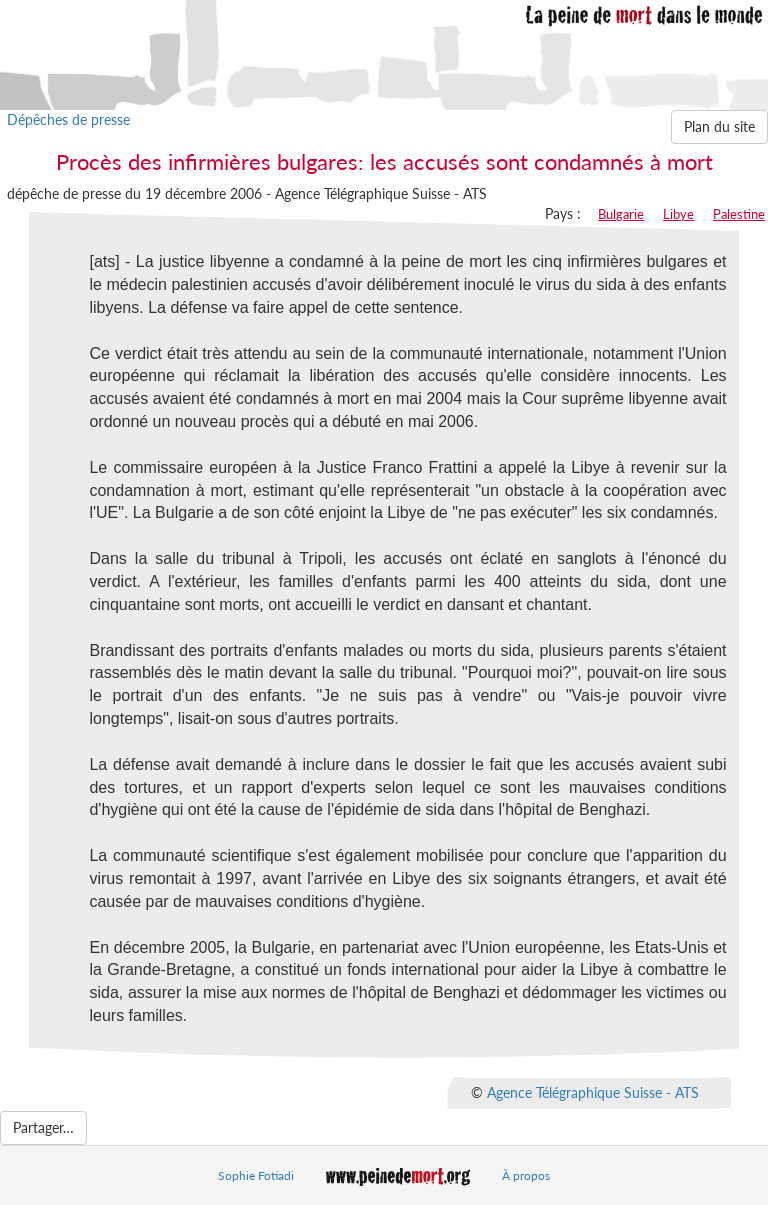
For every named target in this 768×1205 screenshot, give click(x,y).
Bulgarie (621, 214)
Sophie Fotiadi (256, 1175)
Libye (678, 214)
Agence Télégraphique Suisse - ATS (593, 1091)
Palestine (739, 214)
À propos (526, 1175)
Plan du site (719, 126)
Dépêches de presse (68, 119)
